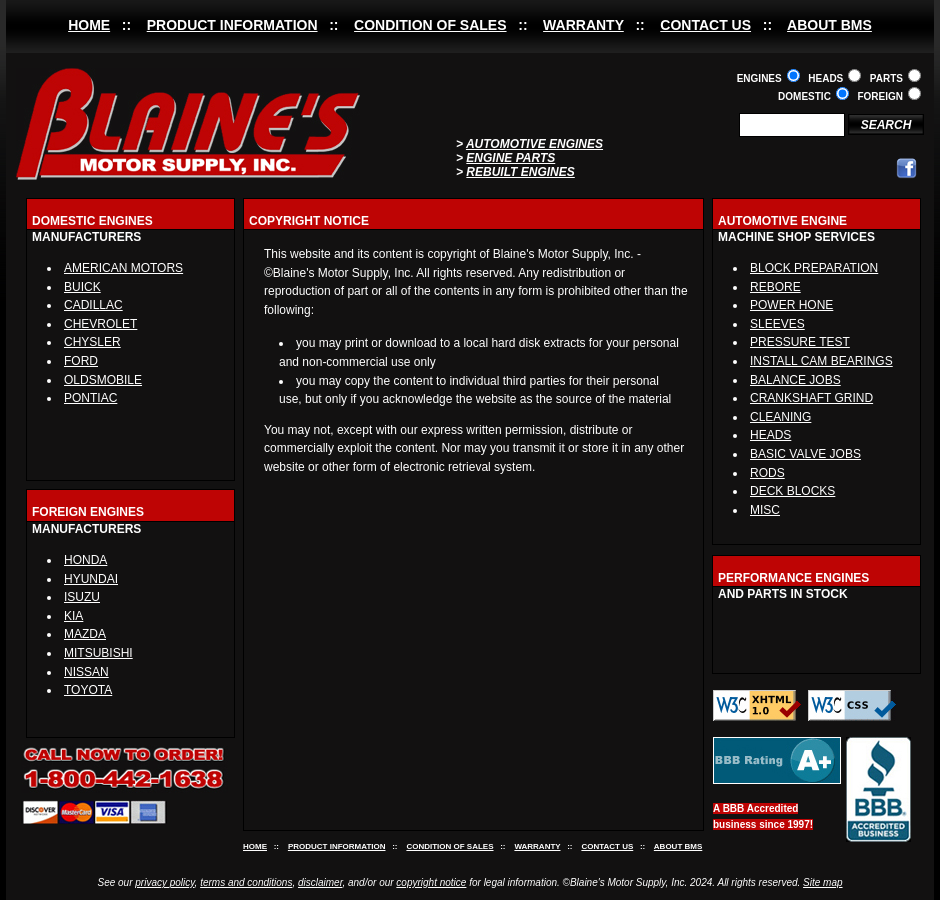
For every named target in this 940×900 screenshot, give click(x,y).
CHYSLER (92, 342)
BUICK (82, 287)
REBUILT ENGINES (520, 172)
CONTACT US (705, 25)
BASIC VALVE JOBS (805, 454)
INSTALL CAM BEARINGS (821, 361)
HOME (89, 25)
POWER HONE (791, 305)
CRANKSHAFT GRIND (811, 398)
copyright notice (431, 882)
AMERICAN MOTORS (123, 268)
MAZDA (85, 634)
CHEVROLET (100, 324)
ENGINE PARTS (510, 158)
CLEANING (780, 417)
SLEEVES (777, 324)
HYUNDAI (91, 579)
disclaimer (320, 882)
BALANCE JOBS (795, 380)
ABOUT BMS (829, 25)
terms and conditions (246, 882)
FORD (81, 361)
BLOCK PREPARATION (814, 268)
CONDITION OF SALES (430, 25)
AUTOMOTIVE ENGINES (534, 144)
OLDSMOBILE (103, 380)
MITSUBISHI (98, 653)
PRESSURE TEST (800, 342)
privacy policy (164, 882)
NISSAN (86, 672)
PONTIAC (90, 398)
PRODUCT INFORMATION (232, 25)
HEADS (770, 435)
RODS (767, 473)
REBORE (775, 287)
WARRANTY (583, 25)
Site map (822, 882)
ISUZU (82, 597)
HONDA (85, 560)
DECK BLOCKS (792, 491)
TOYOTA (88, 690)
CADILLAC (93, 305)
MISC (765, 510)
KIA (73, 616)
